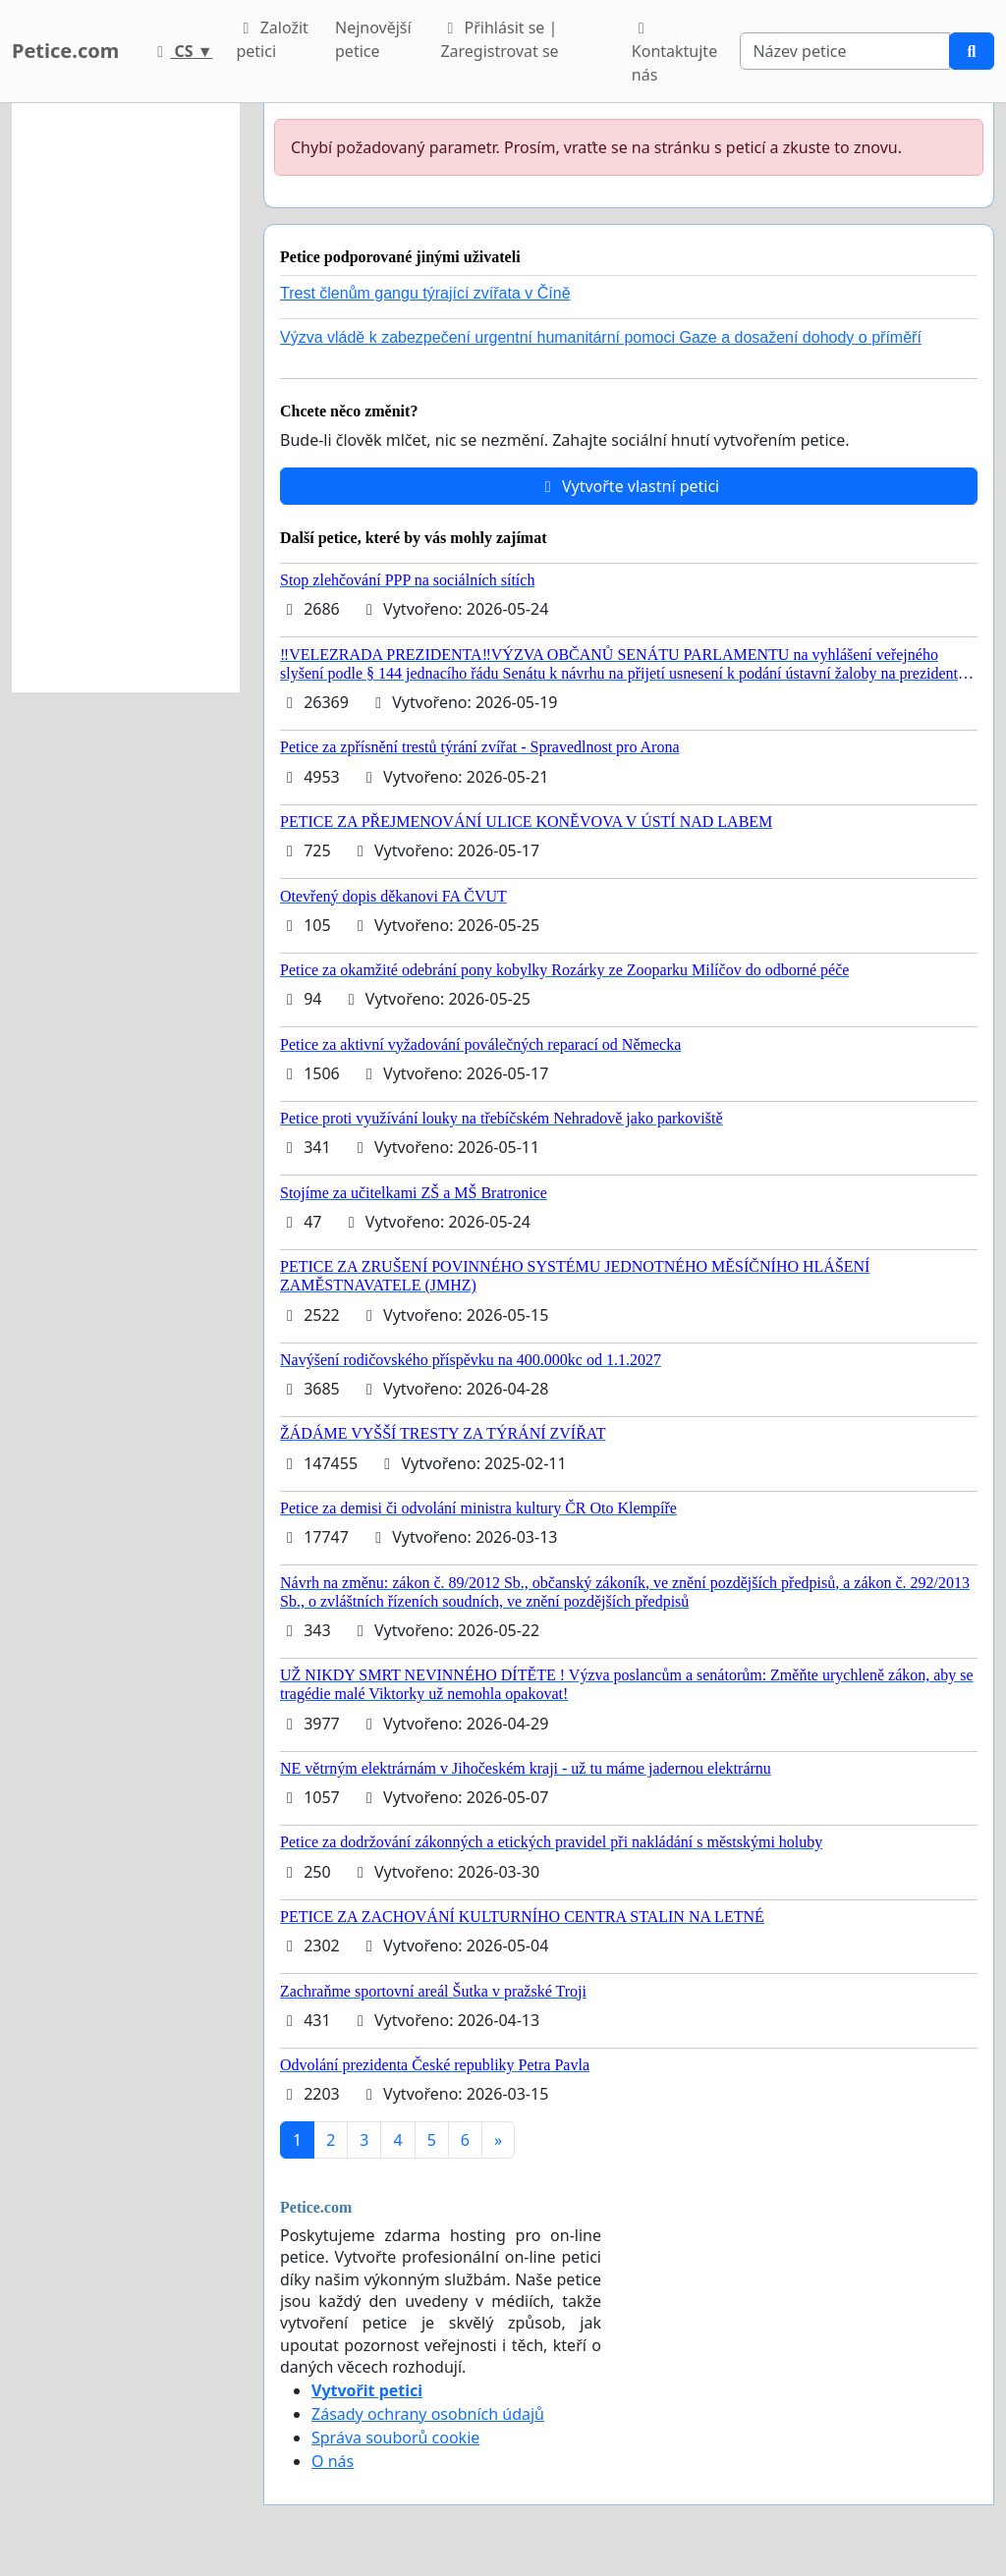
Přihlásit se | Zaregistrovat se (499, 39)
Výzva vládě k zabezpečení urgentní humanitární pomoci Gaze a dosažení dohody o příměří (601, 337)
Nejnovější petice (373, 39)
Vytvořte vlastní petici (629, 486)
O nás (332, 2461)
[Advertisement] (126, 397)
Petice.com (65, 50)
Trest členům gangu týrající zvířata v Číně (425, 293)
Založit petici (271, 39)
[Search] (845, 51)
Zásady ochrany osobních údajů (427, 2414)
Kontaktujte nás (674, 53)
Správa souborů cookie (395, 2437)
